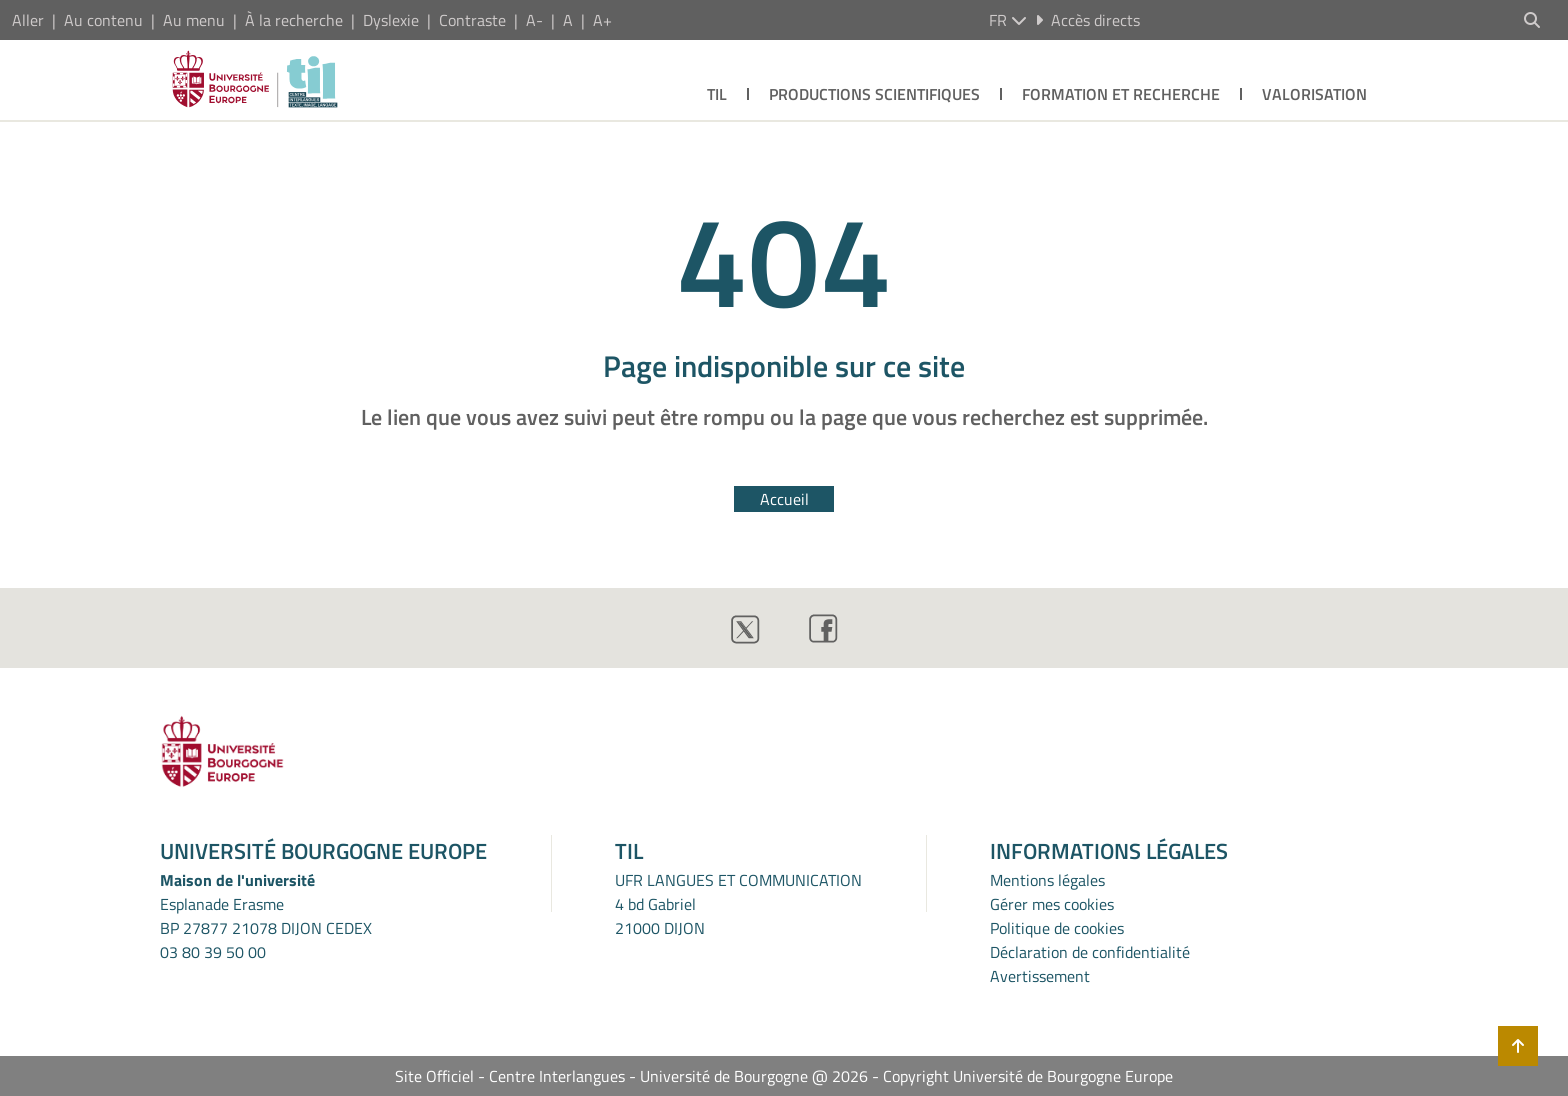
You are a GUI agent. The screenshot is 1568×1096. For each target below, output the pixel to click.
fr (1008, 20)
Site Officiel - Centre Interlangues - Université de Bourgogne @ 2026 (631, 1076)
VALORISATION (1314, 94)
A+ (602, 20)
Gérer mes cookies (1052, 904)
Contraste (472, 20)
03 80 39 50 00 (213, 952)
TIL (717, 94)
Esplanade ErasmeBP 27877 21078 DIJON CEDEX (266, 916)
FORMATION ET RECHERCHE (1121, 94)
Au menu (194, 20)
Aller (28, 20)
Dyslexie (391, 20)
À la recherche (294, 20)
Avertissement (1040, 976)
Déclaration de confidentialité (1090, 952)
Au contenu (103, 20)
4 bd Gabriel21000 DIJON (660, 916)
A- (534, 20)
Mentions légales (1047, 880)
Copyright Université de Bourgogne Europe (1028, 1076)
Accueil (784, 499)
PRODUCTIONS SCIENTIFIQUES (874, 94)
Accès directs (1087, 20)
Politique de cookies (1057, 928)
